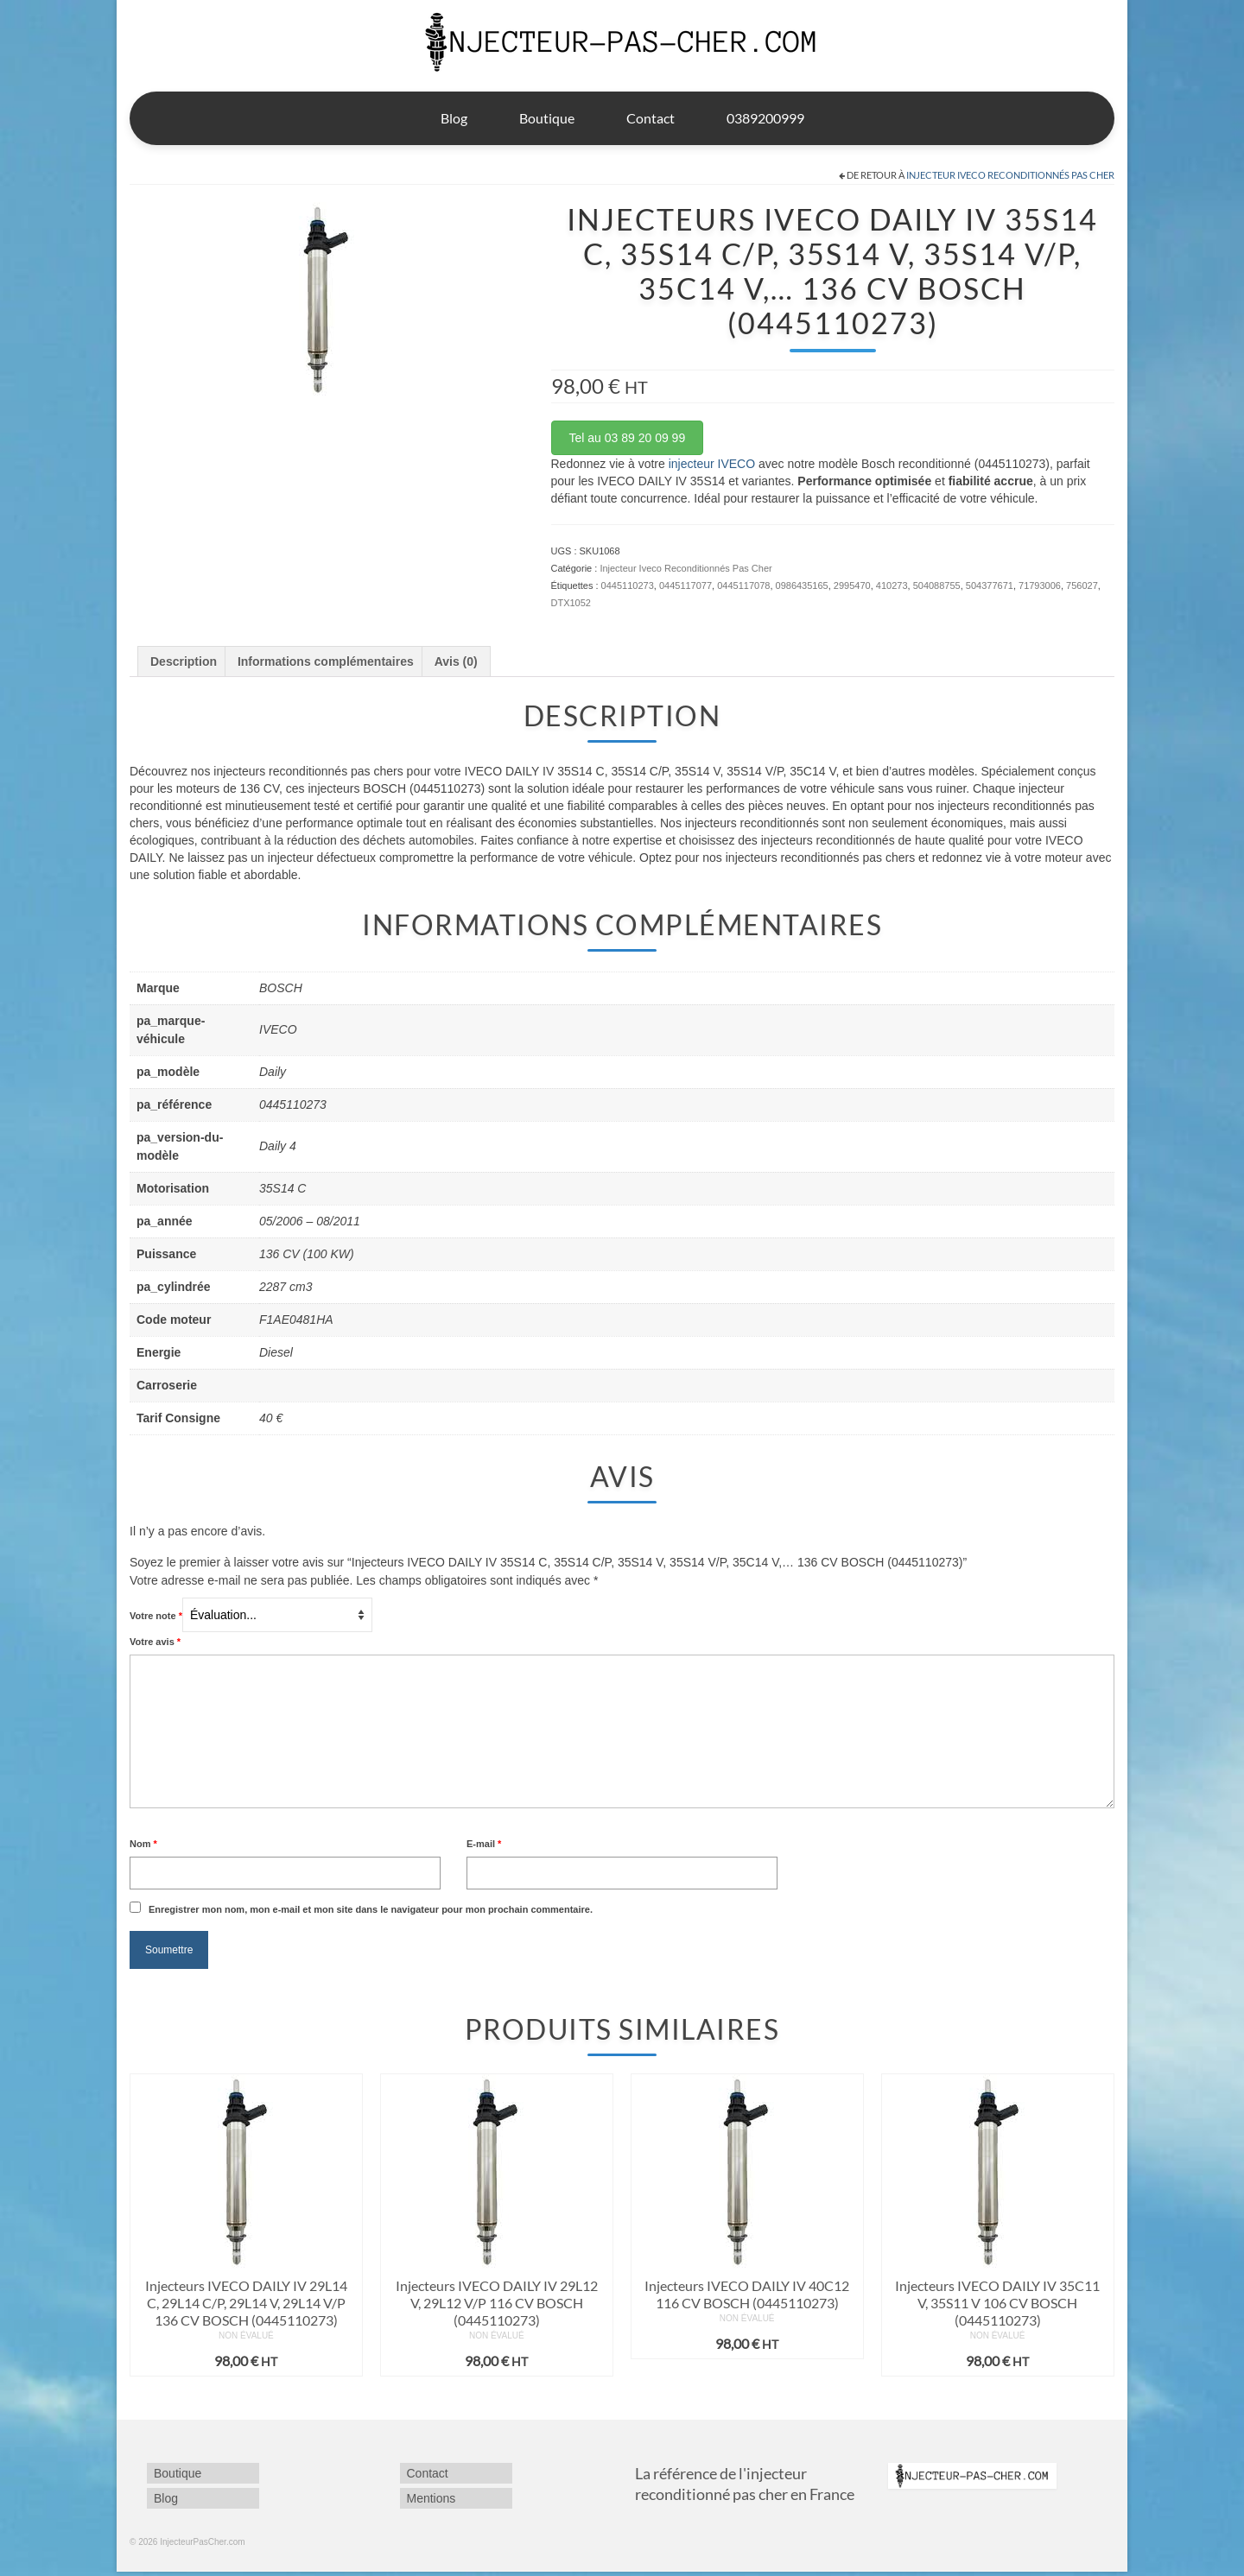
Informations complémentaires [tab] (326, 661)
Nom (143, 1844)
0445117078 (743, 585)
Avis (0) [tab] (456, 661)
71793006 (1040, 585)
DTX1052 (571, 603)
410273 (892, 585)
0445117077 (685, 585)
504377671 (989, 585)
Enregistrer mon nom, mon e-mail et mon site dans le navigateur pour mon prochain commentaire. (371, 1909)
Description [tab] (183, 661)
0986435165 (802, 585)
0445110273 (627, 585)
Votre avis (155, 1641)
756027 (1082, 585)
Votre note (156, 1616)
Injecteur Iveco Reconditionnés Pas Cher (1010, 174)
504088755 (937, 585)
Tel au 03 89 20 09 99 (627, 438)
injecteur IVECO (712, 464)
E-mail (483, 1844)
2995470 (852, 585)
